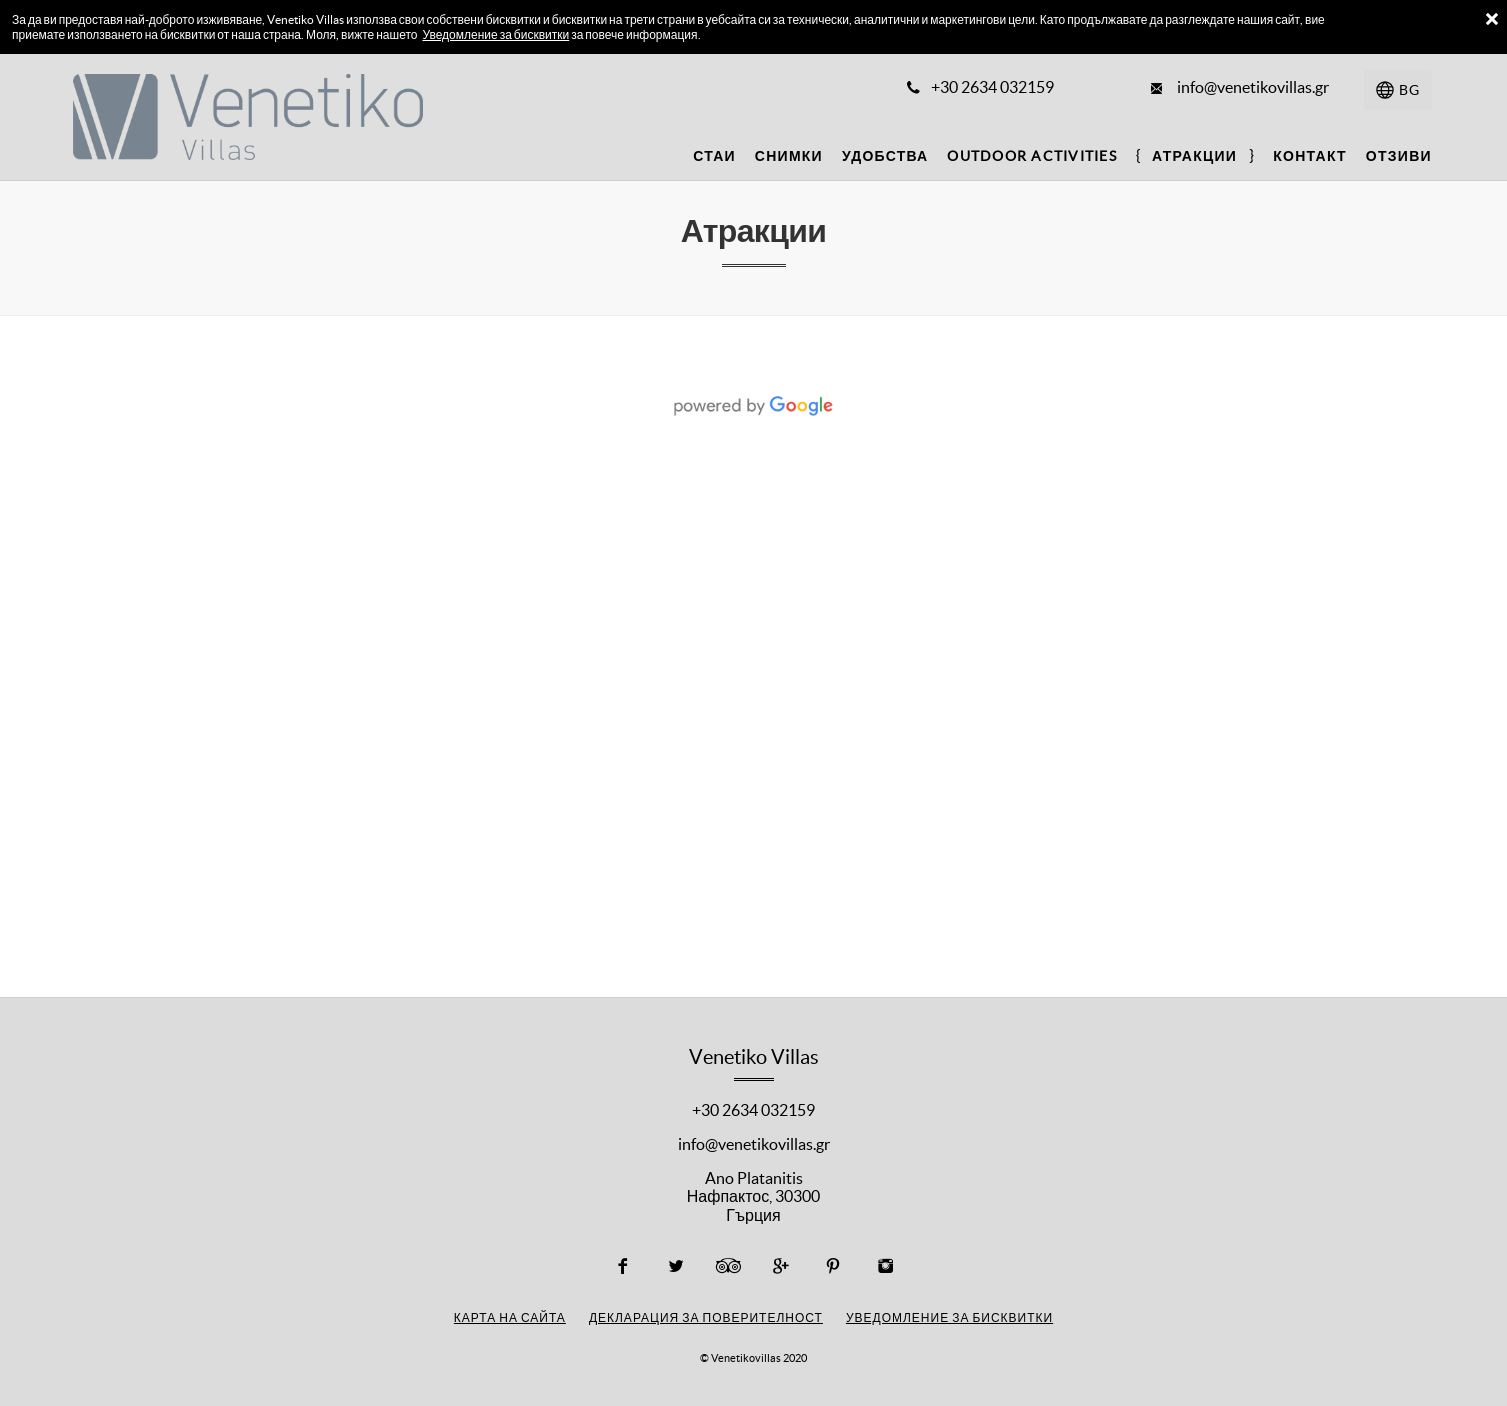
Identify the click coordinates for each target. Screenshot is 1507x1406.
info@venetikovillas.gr (754, 1144)
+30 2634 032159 (753, 1110)
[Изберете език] (1398, 90)
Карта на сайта (510, 1317)
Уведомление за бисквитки (495, 34)
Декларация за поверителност (706, 1317)
